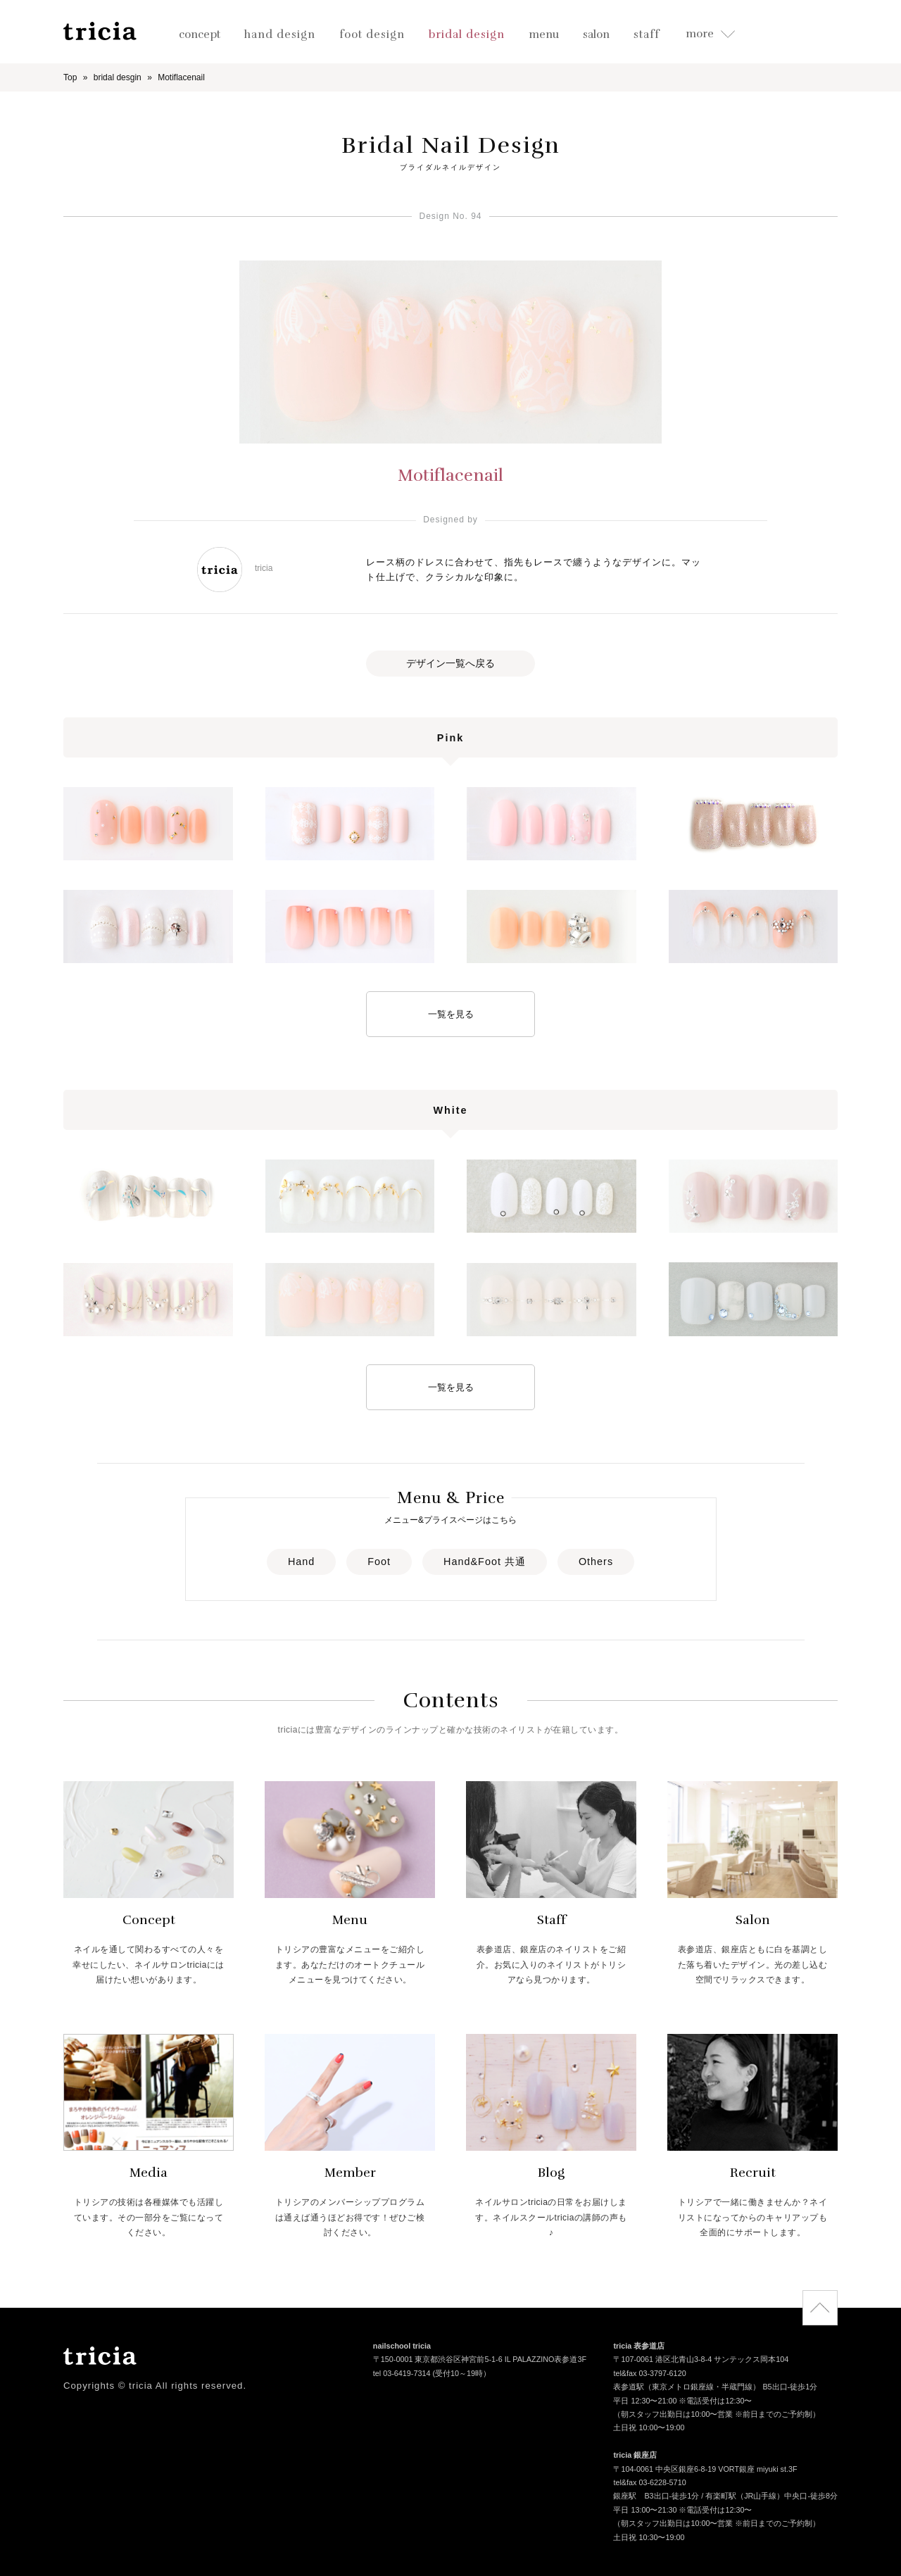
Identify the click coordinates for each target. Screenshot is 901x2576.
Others (596, 1561)
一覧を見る (451, 1014)
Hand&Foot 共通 (484, 1561)
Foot (379, 1561)
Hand (301, 1561)
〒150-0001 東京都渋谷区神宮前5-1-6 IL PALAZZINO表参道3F (479, 2361)
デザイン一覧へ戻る (450, 663)
